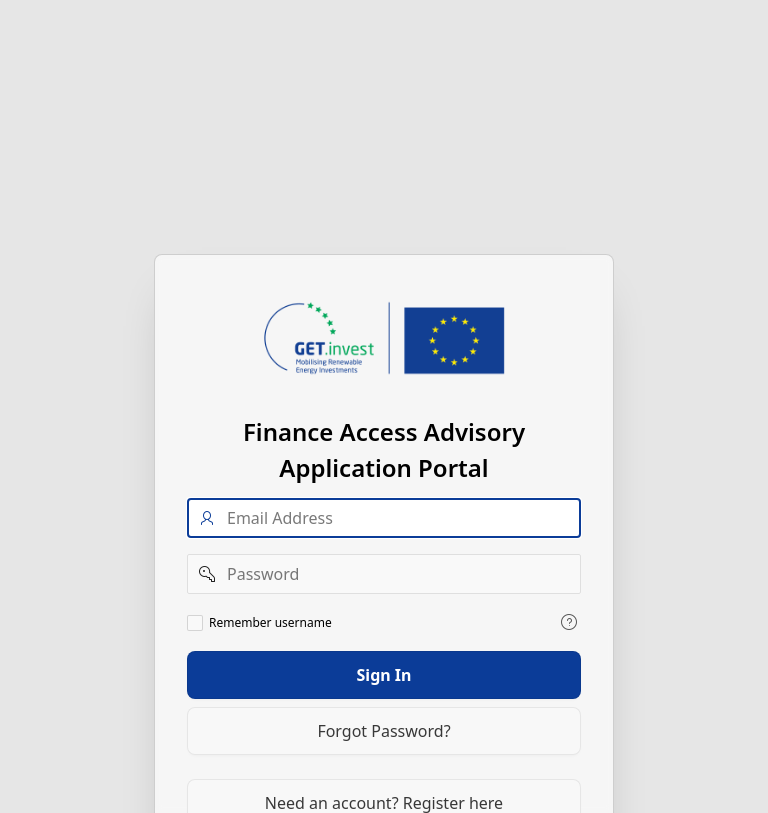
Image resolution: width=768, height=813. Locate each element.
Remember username (270, 622)
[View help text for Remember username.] (569, 621)
